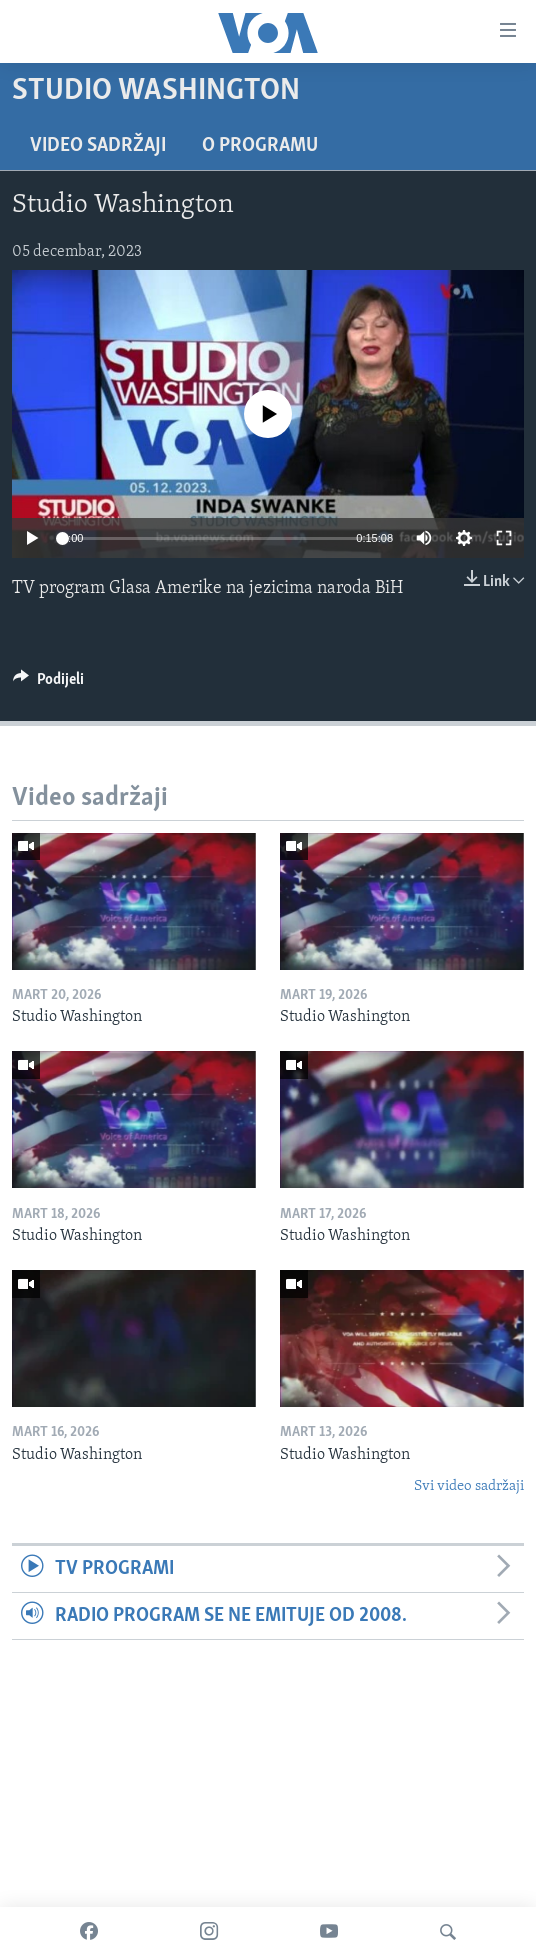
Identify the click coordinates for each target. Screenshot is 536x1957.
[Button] (48, 684)
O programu (260, 146)
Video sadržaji (98, 146)
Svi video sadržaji (469, 1486)
